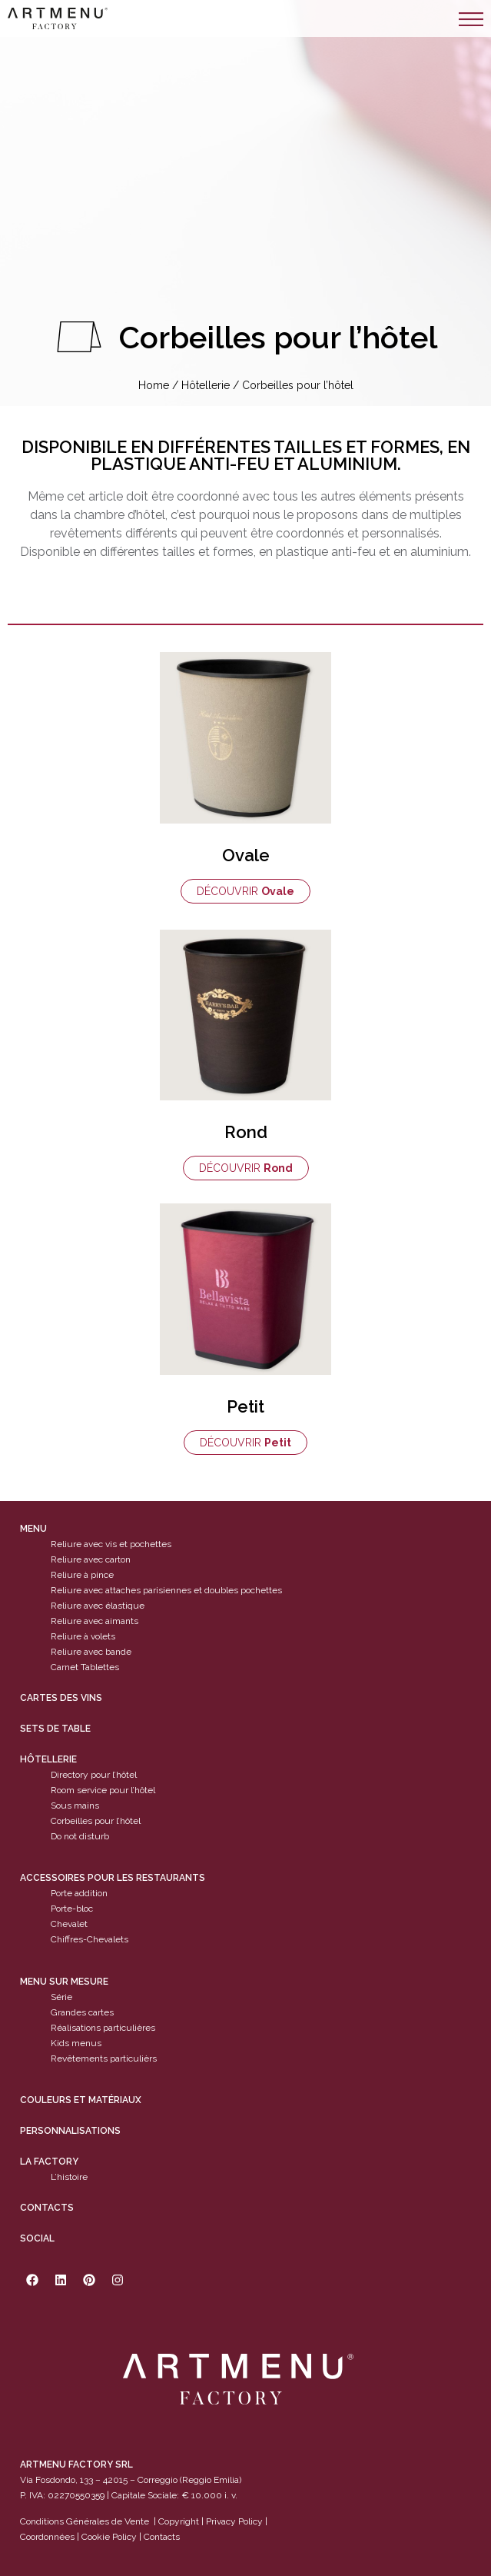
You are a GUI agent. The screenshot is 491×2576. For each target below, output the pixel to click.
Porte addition (79, 1894)
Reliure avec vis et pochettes (111, 1544)
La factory (49, 2161)
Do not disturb (80, 1836)
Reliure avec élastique (97, 1605)
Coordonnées (47, 2537)
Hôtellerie (205, 385)
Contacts (47, 2207)
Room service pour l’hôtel (103, 1790)
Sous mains (75, 1805)
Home (153, 385)
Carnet (64, 1667)
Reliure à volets (83, 1636)
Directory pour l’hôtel (94, 1774)
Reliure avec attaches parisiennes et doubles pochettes (166, 1590)
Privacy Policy (234, 2522)
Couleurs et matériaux (80, 2100)
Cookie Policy (109, 2537)
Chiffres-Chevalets (89, 1940)
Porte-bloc (72, 1909)
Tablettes (100, 1667)
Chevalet (69, 1924)
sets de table (55, 1728)
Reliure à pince (82, 1574)
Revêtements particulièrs (104, 2058)
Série (61, 1997)
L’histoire (69, 2177)
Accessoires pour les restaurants (112, 1878)
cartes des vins (61, 1697)
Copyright (178, 2522)
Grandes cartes (82, 2012)
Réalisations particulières (103, 2027)
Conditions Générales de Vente (84, 2522)
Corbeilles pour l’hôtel (96, 1821)
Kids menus (76, 2043)
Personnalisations (70, 2130)
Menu (33, 1528)
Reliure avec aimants (94, 1621)
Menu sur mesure (64, 1981)
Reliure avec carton (91, 1559)
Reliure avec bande (91, 1651)
